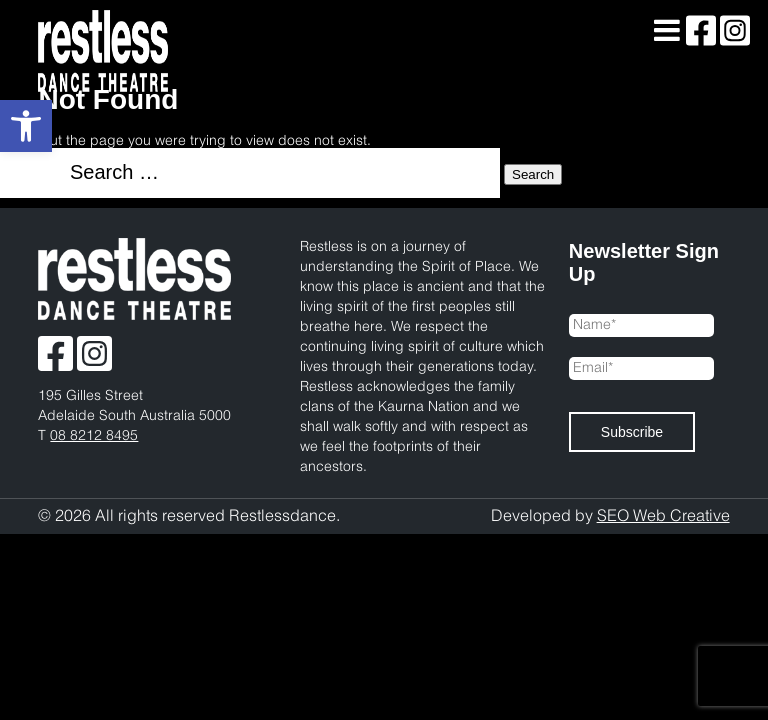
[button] (26, 126)
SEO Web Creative (663, 516)
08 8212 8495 (94, 436)
